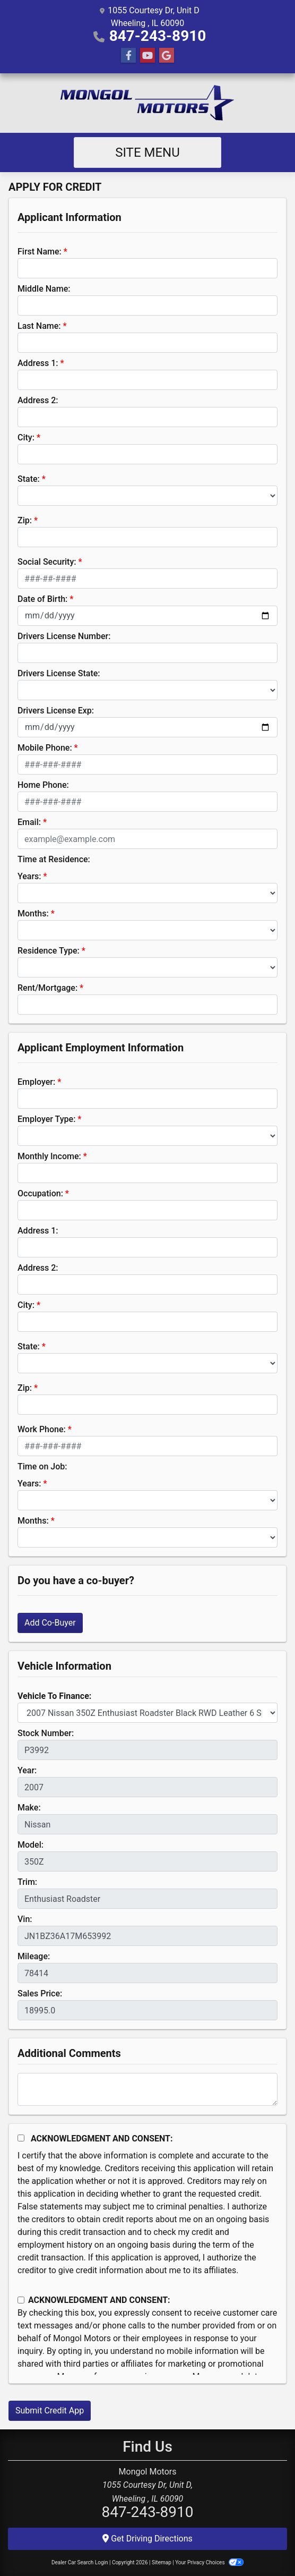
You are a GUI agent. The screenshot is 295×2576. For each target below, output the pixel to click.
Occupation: (40, 1193)
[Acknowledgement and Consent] (21, 2138)
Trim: (27, 1882)
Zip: (25, 520)
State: (29, 479)
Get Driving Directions (147, 2539)
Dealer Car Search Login (79, 2562)
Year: (27, 1770)
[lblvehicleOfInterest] (147, 1713)
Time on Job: (42, 1466)
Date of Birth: (42, 599)
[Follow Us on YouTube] (147, 56)
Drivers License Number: (64, 636)
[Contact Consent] (21, 2300)
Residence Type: (49, 951)
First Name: (40, 251)
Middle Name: (44, 289)
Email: (29, 822)
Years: (29, 876)
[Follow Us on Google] (166, 56)
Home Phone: (43, 785)
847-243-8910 (157, 36)
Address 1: (38, 363)
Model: (31, 1845)
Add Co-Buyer (50, 1623)
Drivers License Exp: (56, 710)
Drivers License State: (59, 673)
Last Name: (39, 326)
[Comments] (147, 2089)
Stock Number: (46, 1733)
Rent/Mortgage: (47, 988)
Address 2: (38, 400)
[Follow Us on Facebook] (128, 56)
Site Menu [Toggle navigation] (147, 152)
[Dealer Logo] (147, 103)
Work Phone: (42, 1429)
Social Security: (47, 562)
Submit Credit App (49, 2410)
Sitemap (161, 2562)
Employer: (36, 1082)
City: (26, 437)
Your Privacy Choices (209, 2562)
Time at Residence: (54, 859)
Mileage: (34, 1956)
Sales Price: (40, 1993)
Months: (33, 913)
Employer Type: (46, 1119)
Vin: (25, 1919)
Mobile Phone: (45, 748)
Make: (29, 1808)
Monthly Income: (49, 1156)
